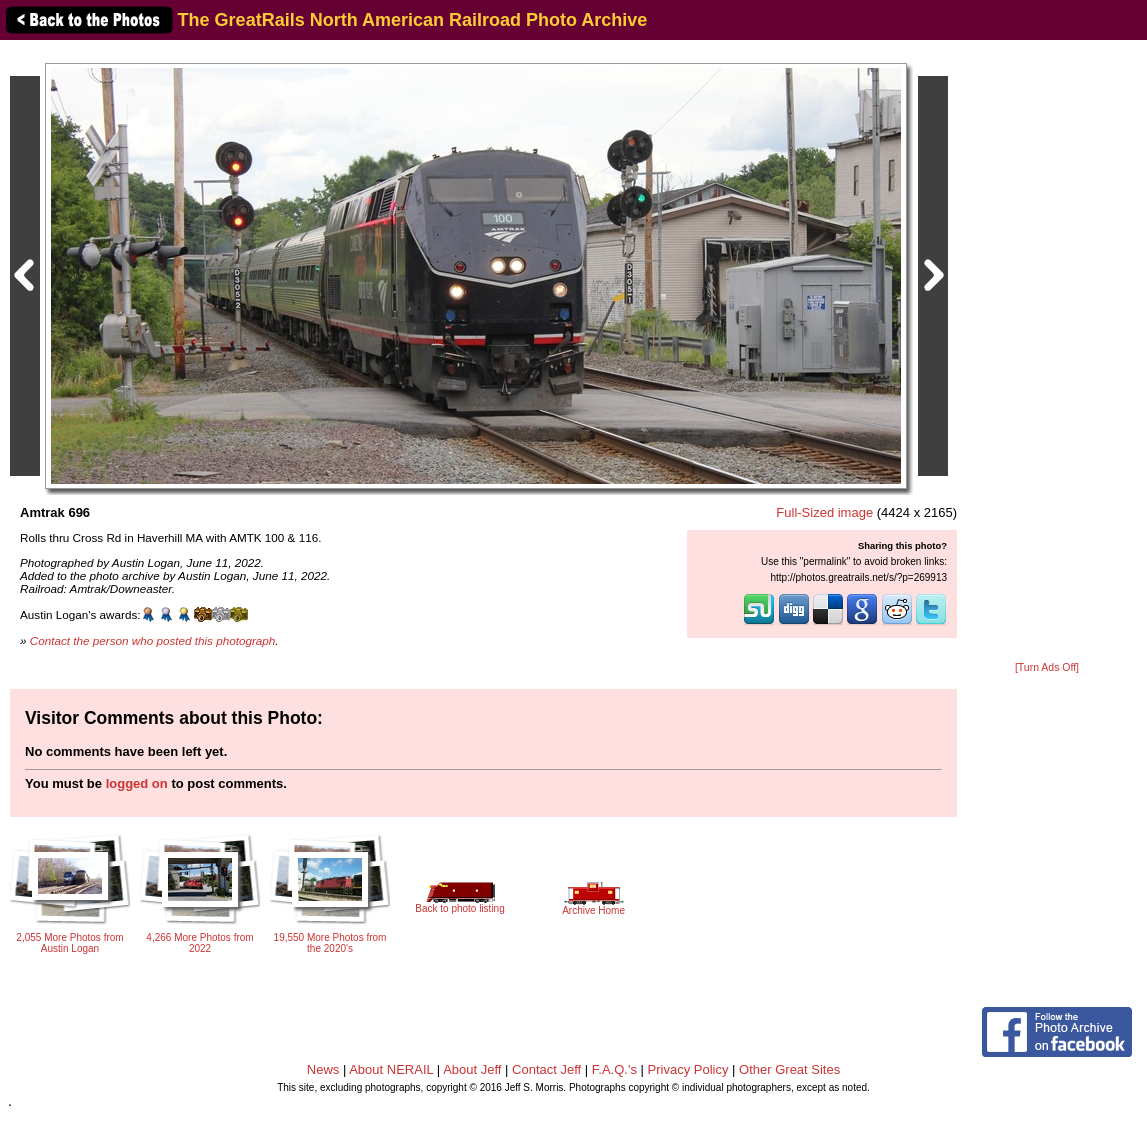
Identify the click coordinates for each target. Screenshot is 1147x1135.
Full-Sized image (824, 512)
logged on (137, 783)
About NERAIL (391, 1069)
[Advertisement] (1047, 352)
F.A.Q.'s (614, 1069)
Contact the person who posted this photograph (153, 640)
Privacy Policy (688, 1069)
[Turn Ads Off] (1047, 667)
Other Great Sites (789, 1069)
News (323, 1069)
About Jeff (472, 1069)
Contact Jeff (546, 1069)
